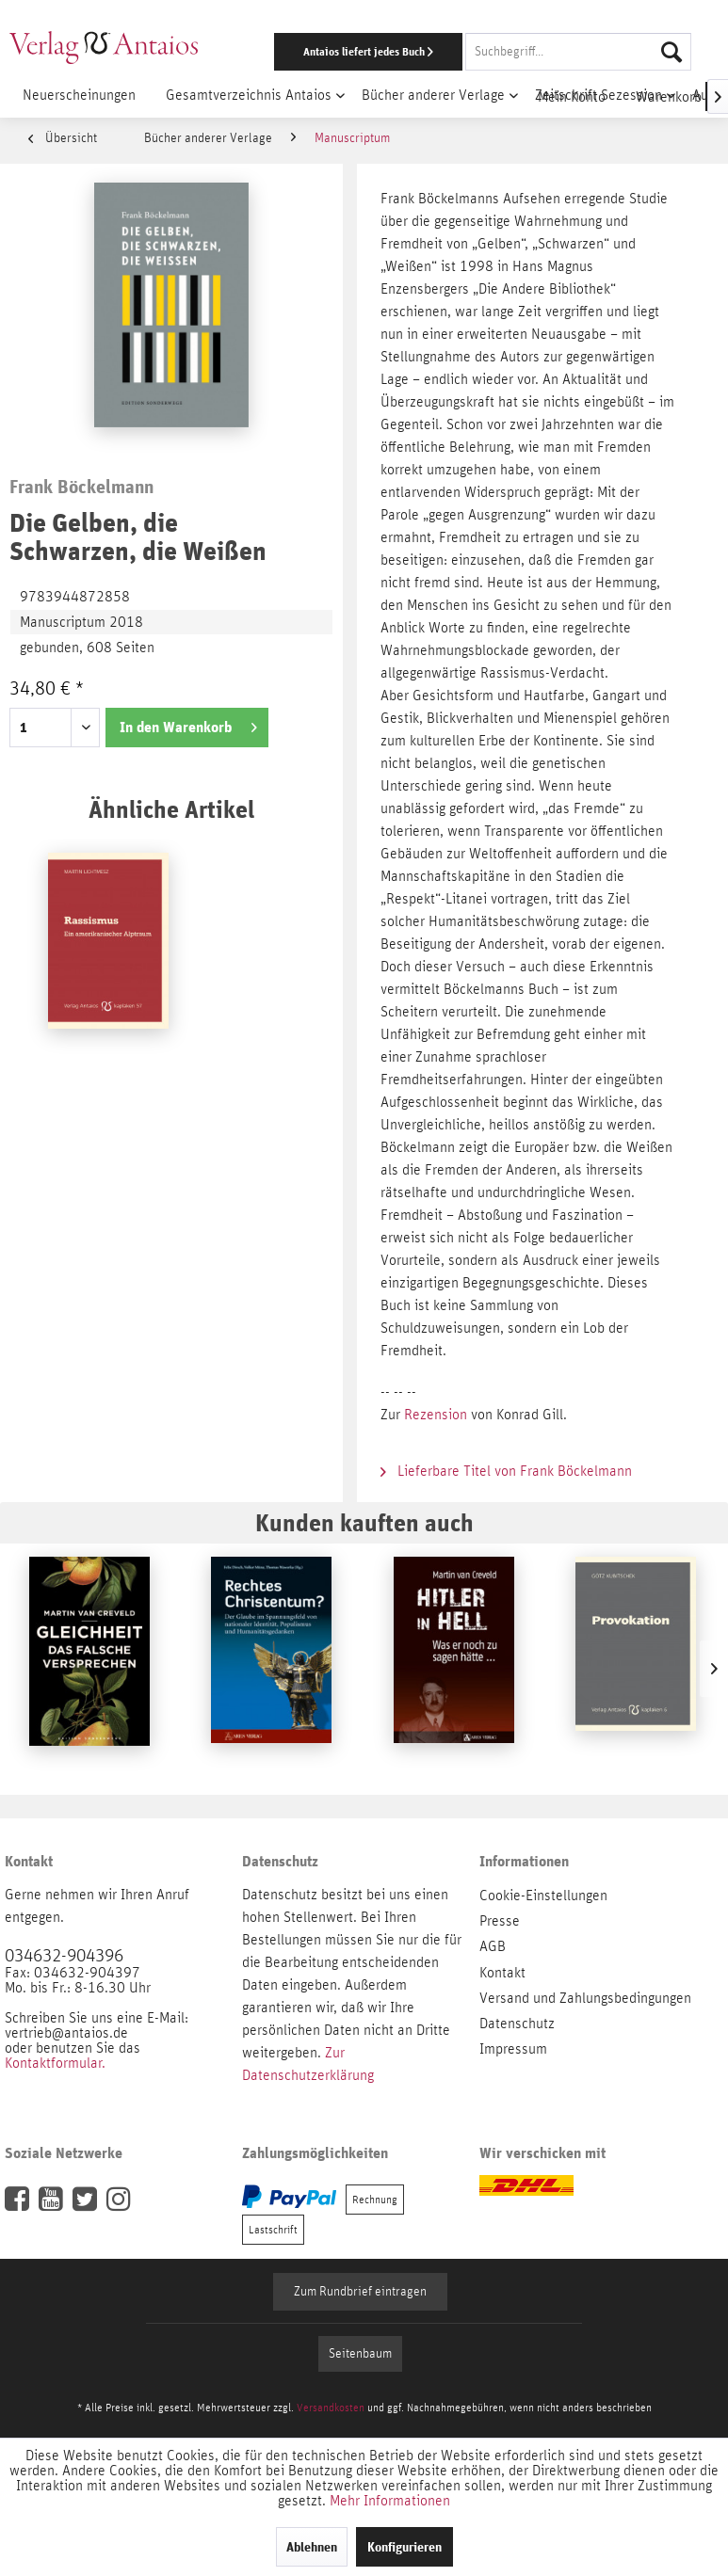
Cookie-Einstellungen (543, 1895)
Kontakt (502, 1972)
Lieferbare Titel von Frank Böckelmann (506, 1471)
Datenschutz (517, 2023)
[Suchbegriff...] (578, 52)
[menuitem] (473, 52)
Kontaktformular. (55, 2063)
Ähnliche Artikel (171, 809)
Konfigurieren (404, 2546)
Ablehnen (311, 2546)
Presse (499, 1920)
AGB (492, 1946)
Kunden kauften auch (364, 1522)
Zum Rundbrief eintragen (360, 2291)
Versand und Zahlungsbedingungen (585, 1998)
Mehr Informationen (390, 2500)
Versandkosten (330, 2407)
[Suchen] (671, 52)
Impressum (513, 2048)
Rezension (437, 1414)
